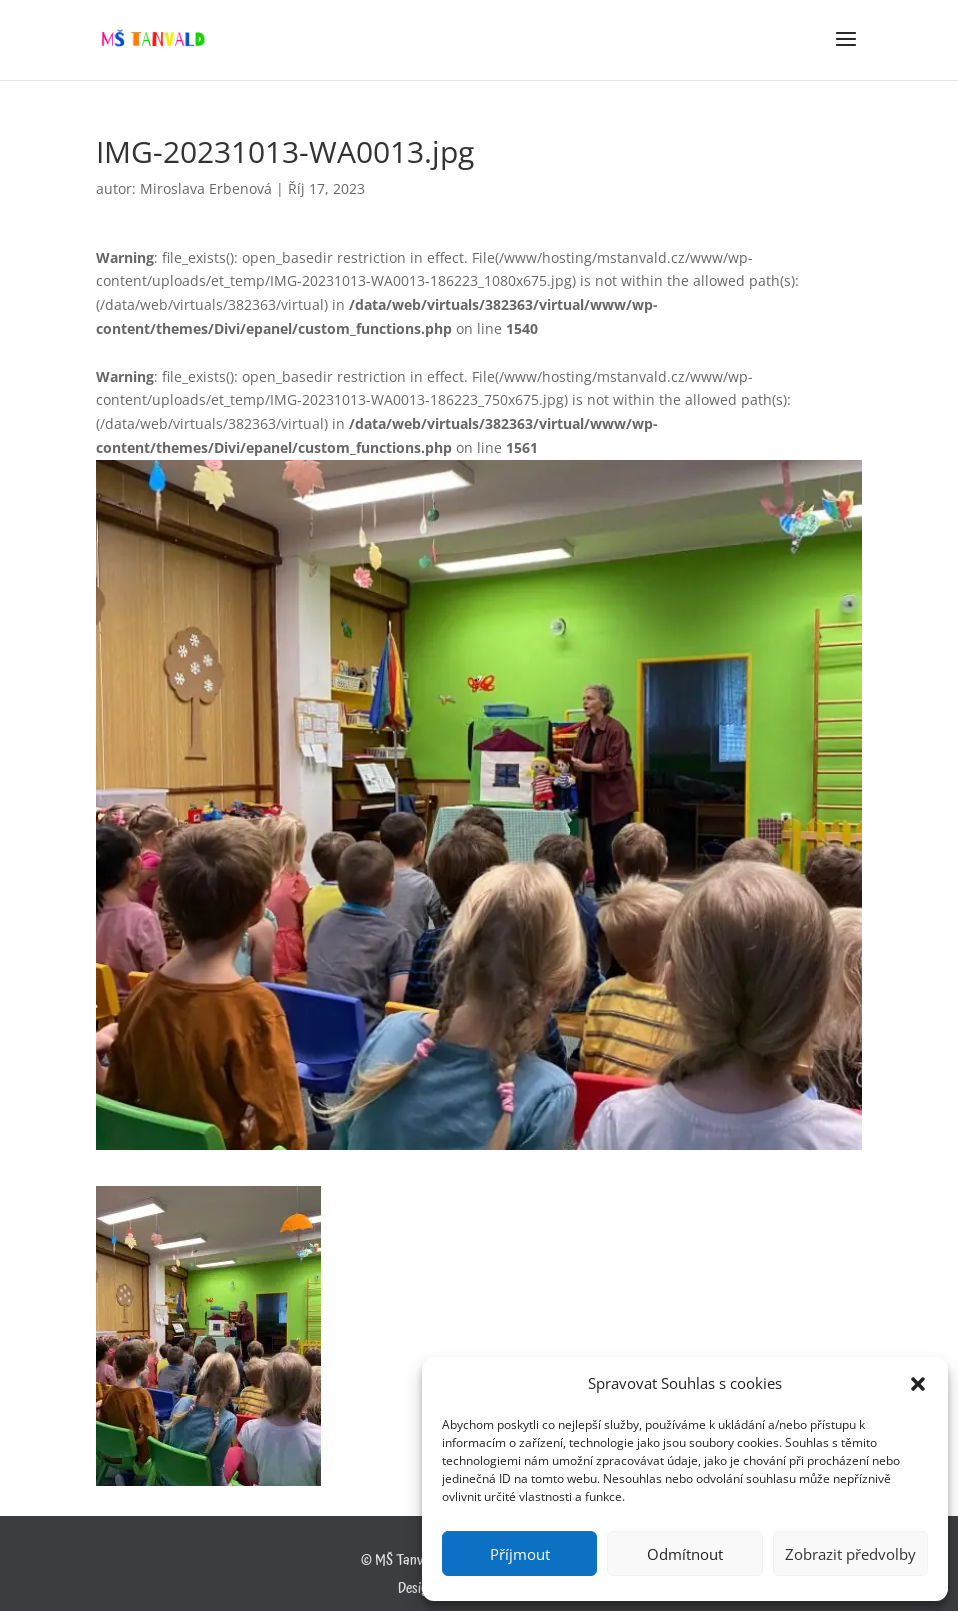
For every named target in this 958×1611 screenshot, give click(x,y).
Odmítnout (685, 1554)
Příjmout (520, 1554)
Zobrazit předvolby (850, 1554)
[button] (918, 1384)
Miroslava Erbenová (206, 188)
